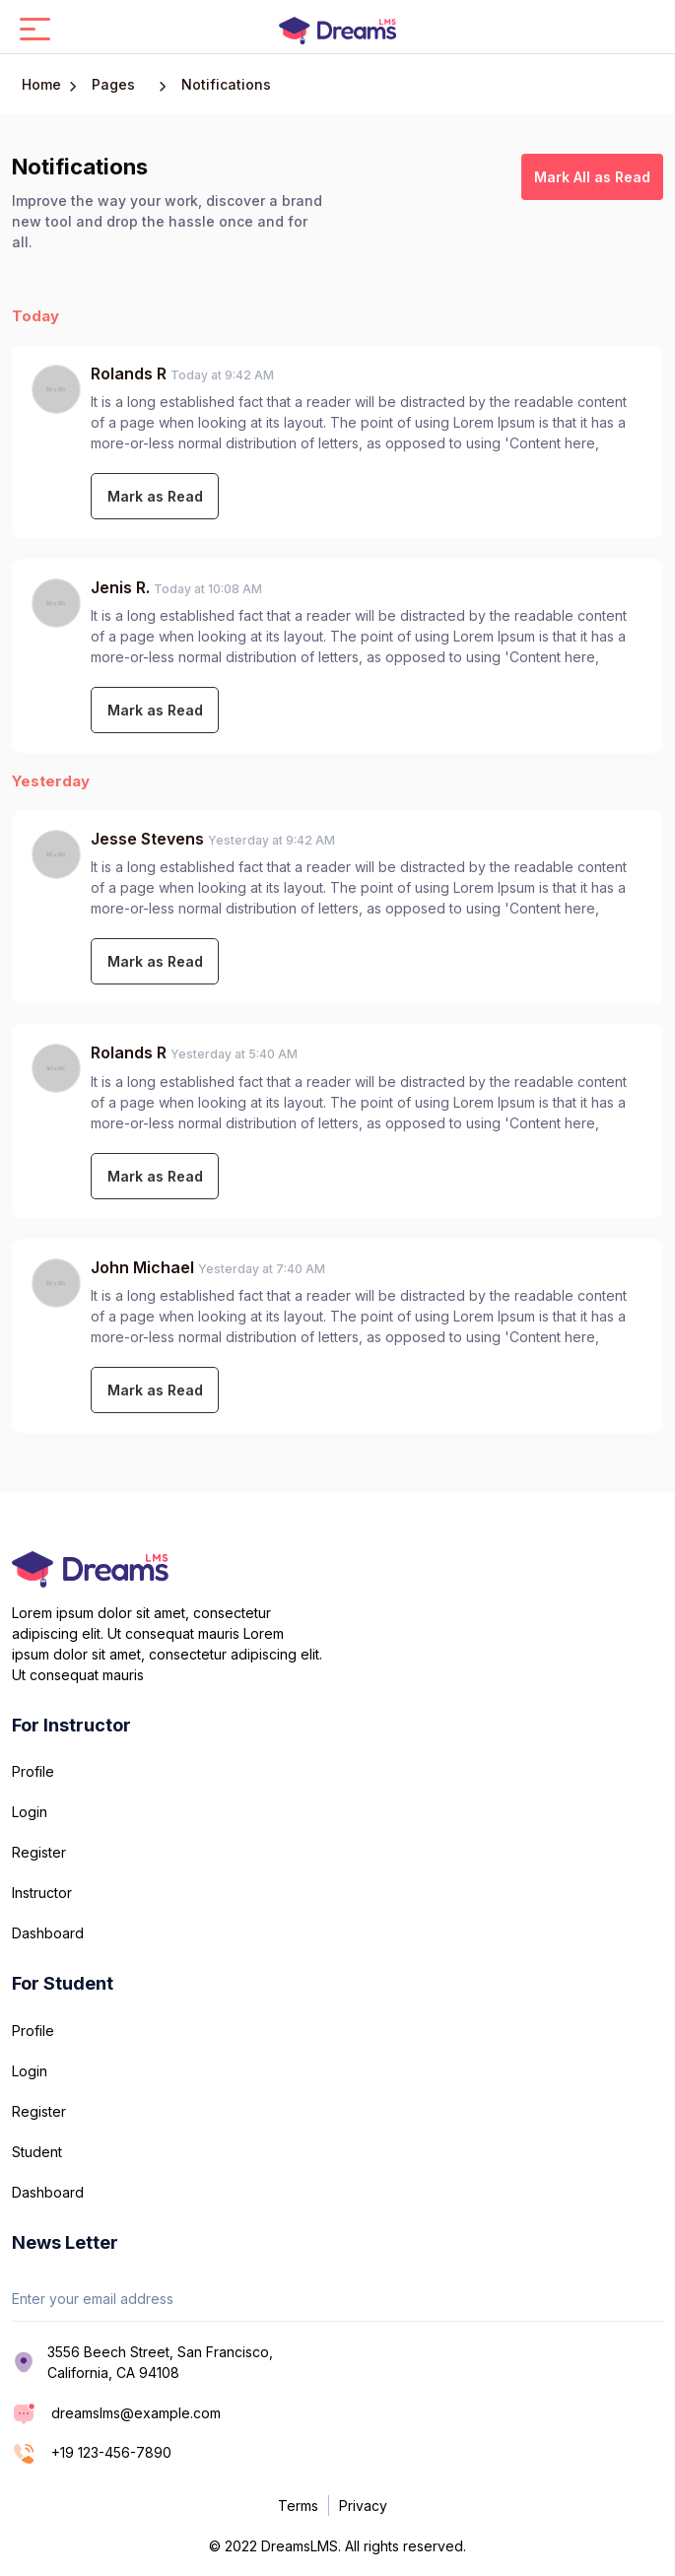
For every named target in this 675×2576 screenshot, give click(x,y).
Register (39, 1852)
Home (41, 84)
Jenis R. (122, 587)
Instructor (42, 1892)
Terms (298, 2505)
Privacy (363, 2505)
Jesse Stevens (147, 838)
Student (37, 2151)
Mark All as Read (592, 177)
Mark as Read (155, 496)
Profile (33, 1771)
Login (29, 1811)
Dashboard (48, 1933)
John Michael (142, 1267)
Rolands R (130, 373)
